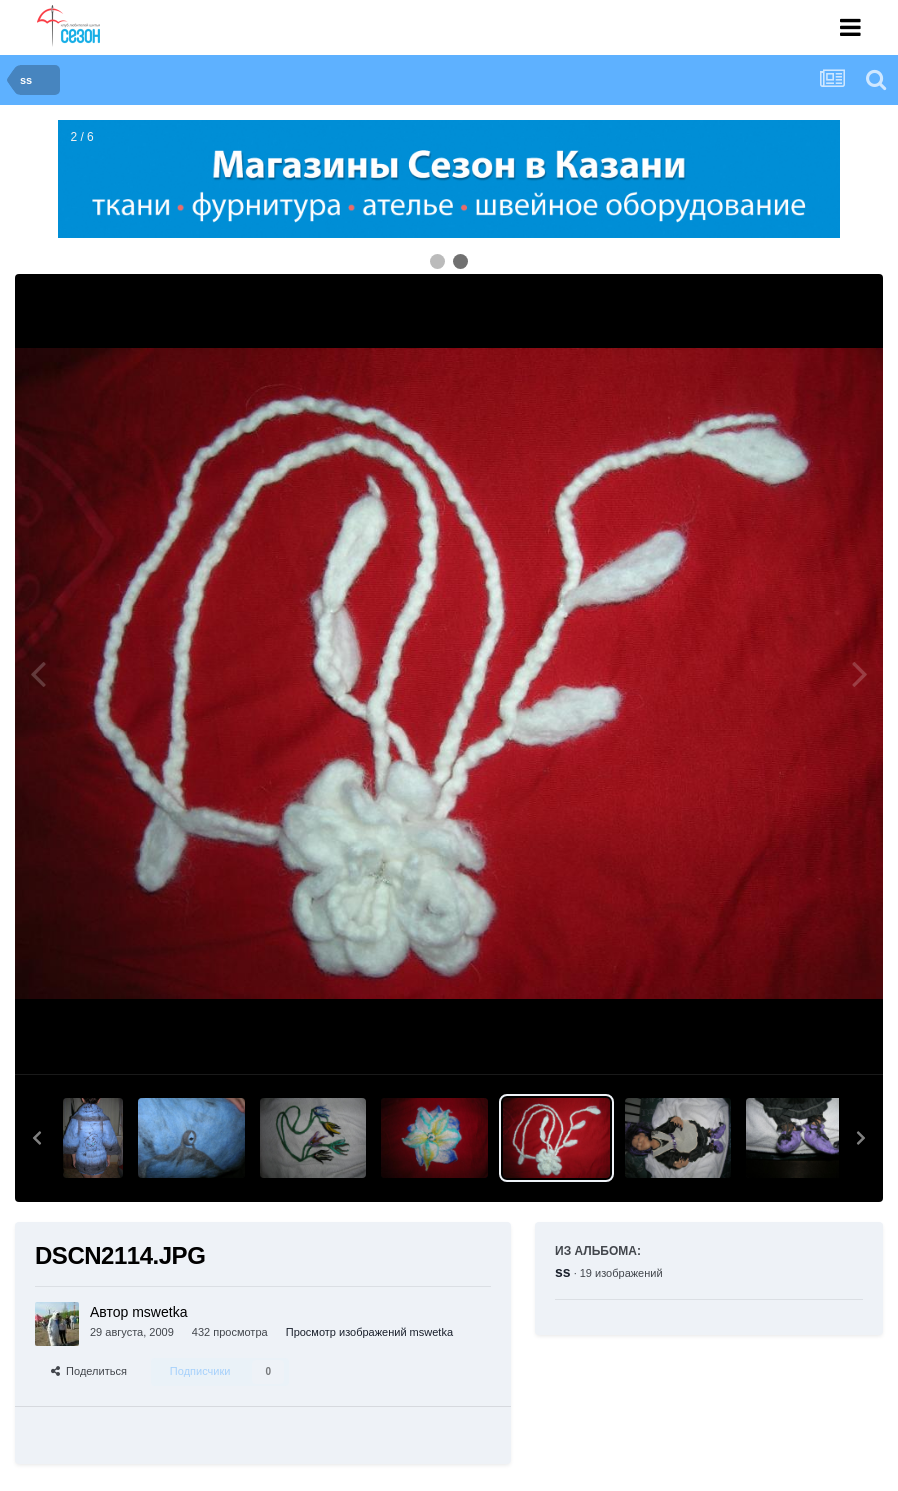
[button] (37, 1138)
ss (563, 1272)
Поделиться (89, 1371)
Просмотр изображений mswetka (369, 1332)
